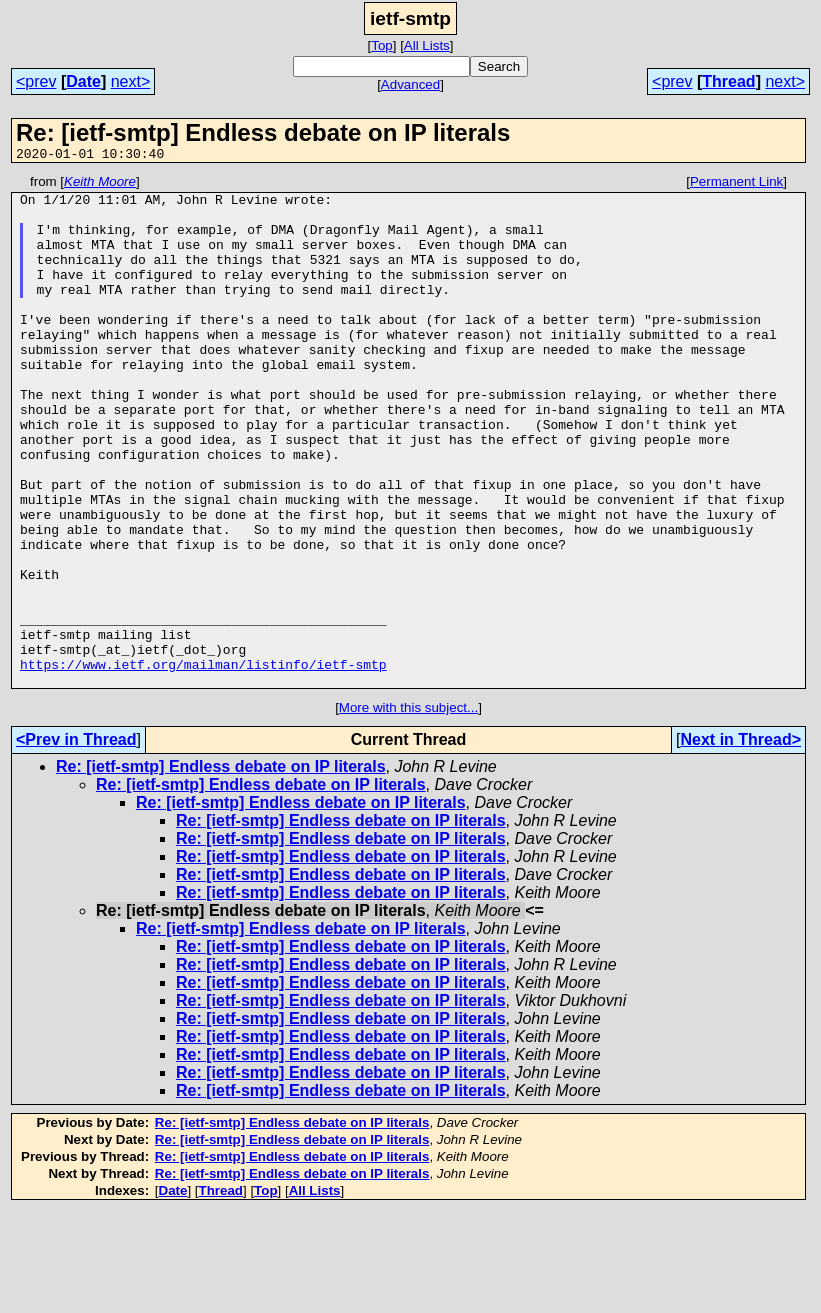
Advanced (410, 84)
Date (83, 81)
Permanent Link (736, 184)
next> (131, 81)
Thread (728, 81)
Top (382, 45)
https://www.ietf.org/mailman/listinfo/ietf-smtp (203, 763)
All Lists (427, 45)
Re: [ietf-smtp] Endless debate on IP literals (221, 868)
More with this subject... (408, 809)
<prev (36, 81)
